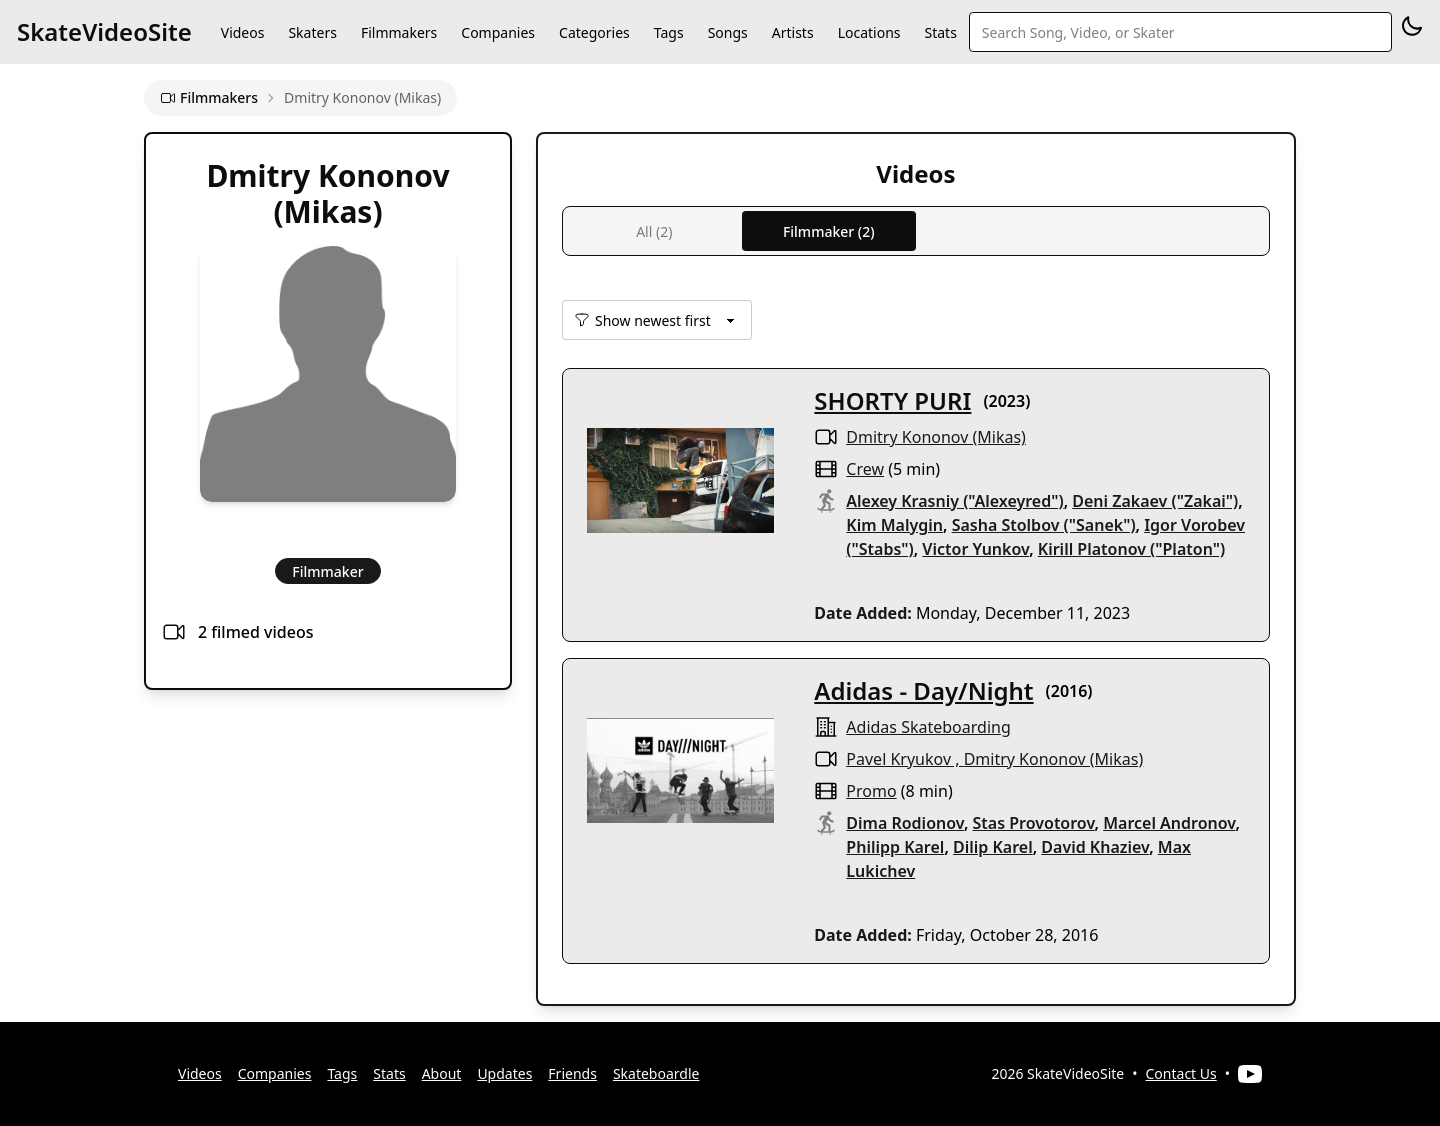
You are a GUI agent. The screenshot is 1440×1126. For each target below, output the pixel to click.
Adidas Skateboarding (928, 727)
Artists (793, 32)
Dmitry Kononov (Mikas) (936, 437)
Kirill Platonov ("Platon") (1131, 549)
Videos (243, 32)
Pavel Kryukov (898, 759)
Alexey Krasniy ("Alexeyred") (954, 501)
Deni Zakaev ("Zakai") (1155, 501)
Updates (504, 1073)
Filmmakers (399, 32)
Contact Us (1181, 1073)
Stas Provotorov (1034, 823)
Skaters (312, 32)
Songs (728, 32)
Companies (498, 32)
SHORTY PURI (892, 400)
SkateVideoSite (104, 31)
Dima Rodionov (905, 823)
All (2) (654, 231)
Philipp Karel (895, 847)
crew (865, 469)
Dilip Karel (993, 847)
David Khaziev (1095, 847)
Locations (869, 32)
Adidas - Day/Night (923, 690)
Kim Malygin (894, 525)
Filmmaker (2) (829, 231)
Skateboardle (656, 1073)
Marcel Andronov (1169, 823)
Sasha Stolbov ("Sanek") (1044, 525)
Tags (669, 32)
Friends (572, 1073)
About (442, 1073)
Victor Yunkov (975, 549)
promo (871, 791)
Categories (594, 32)
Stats (941, 32)
